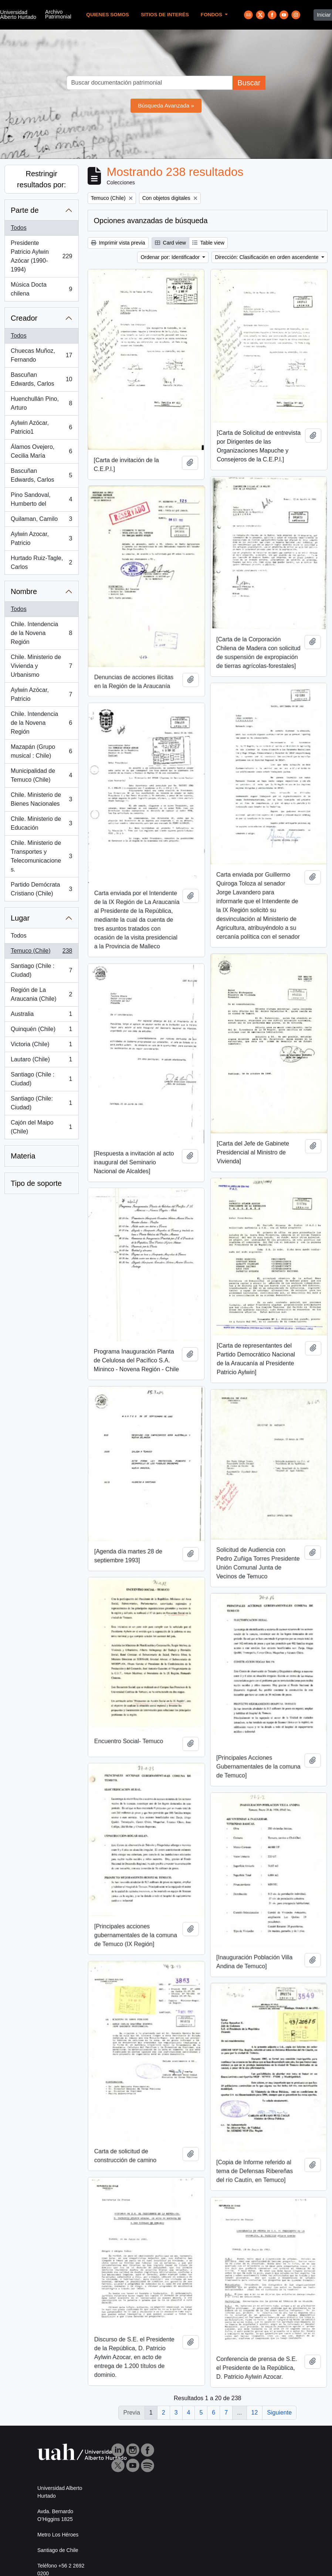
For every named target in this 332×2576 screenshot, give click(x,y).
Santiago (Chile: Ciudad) (41, 1102)
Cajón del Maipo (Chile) (41, 1127)
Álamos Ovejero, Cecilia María (41, 451)
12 (254, 2412)
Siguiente (279, 2412)
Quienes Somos (107, 14)
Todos (19, 228)
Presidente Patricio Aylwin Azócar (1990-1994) (41, 256)
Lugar (20, 918)
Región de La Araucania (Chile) (41, 994)
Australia (41, 1015)
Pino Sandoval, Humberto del (41, 499)
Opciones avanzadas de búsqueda (151, 220)
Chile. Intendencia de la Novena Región (41, 633)
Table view (208, 243)
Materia (23, 1156)
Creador (24, 318)
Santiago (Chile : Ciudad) (41, 970)
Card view (170, 243)
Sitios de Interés (165, 14)
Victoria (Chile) (41, 1046)
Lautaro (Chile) (41, 1061)
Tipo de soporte (36, 1183)
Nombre (24, 591)
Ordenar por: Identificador (170, 257)
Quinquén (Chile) (41, 1031)
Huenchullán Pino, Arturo (41, 403)
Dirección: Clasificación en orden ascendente (267, 257)
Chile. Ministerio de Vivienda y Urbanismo (41, 666)
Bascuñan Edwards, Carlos (41, 379)
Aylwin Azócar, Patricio (41, 694)
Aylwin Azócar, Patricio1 (41, 427)
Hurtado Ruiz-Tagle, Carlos (41, 562)
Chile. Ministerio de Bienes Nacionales (41, 799)
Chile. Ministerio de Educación (41, 823)
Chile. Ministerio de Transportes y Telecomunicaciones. (41, 856)
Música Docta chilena (41, 289)
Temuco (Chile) (41, 952)
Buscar (248, 83)
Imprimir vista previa (118, 243)
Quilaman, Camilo (41, 520)
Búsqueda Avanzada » (166, 105)
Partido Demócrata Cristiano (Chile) (41, 889)
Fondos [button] (212, 14)
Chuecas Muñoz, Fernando (41, 355)
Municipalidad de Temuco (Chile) (41, 775)
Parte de (25, 210)
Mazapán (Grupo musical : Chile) (41, 751)
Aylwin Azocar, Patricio (41, 538)
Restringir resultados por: (41, 179)
